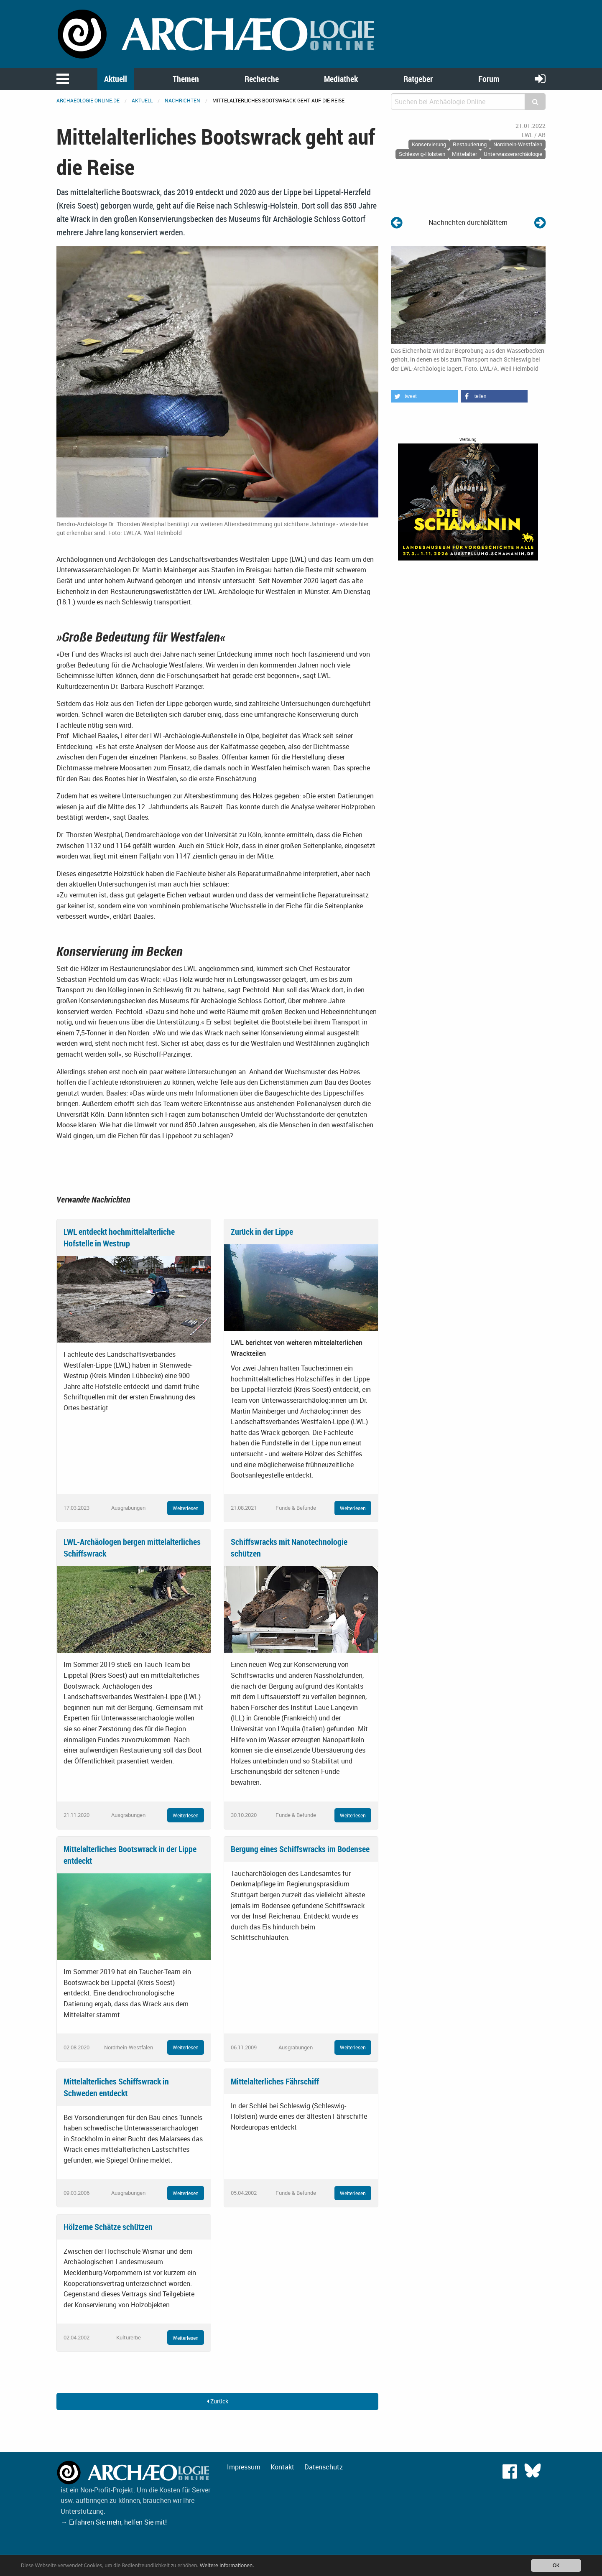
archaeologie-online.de (88, 100)
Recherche (262, 78)
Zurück (217, 2401)
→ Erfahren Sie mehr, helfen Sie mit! (114, 2522)
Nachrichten (182, 100)
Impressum (243, 2467)
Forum (489, 78)
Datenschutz (323, 2467)
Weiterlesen (186, 1508)
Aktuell (115, 78)
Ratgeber (418, 78)
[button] (424, 396)
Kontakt (282, 2467)
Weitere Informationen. (227, 2565)
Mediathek (341, 78)
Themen (186, 78)
